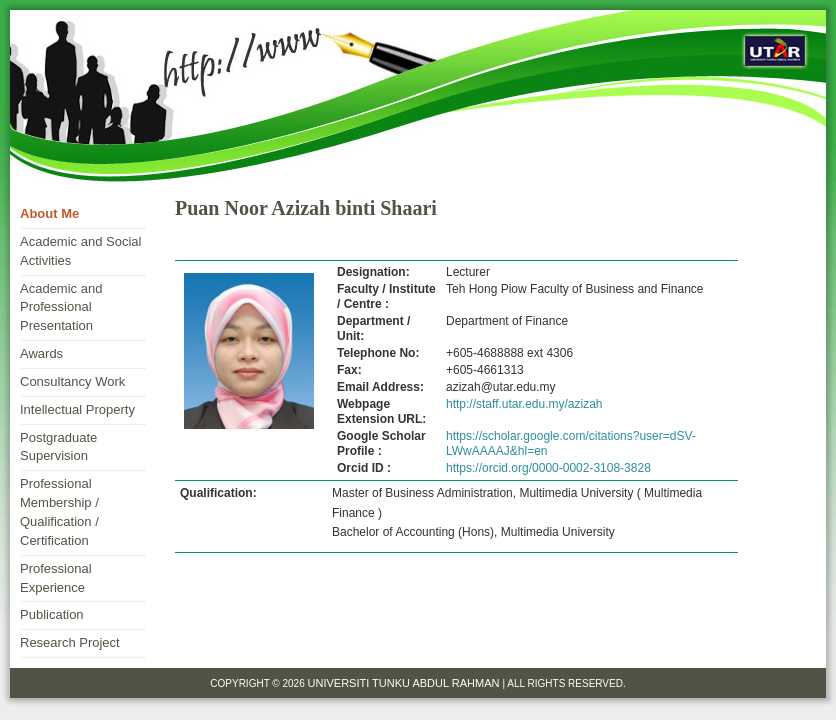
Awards (41, 353)
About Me (49, 213)
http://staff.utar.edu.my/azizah (524, 404)
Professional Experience (56, 578)
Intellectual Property (77, 409)
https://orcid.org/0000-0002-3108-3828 (548, 468)
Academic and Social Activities (80, 251)
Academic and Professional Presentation (61, 307)
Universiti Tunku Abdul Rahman (405, 683)
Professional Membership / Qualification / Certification (59, 512)
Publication (52, 614)
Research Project (70, 642)
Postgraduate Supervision (58, 447)
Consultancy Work (72, 381)
